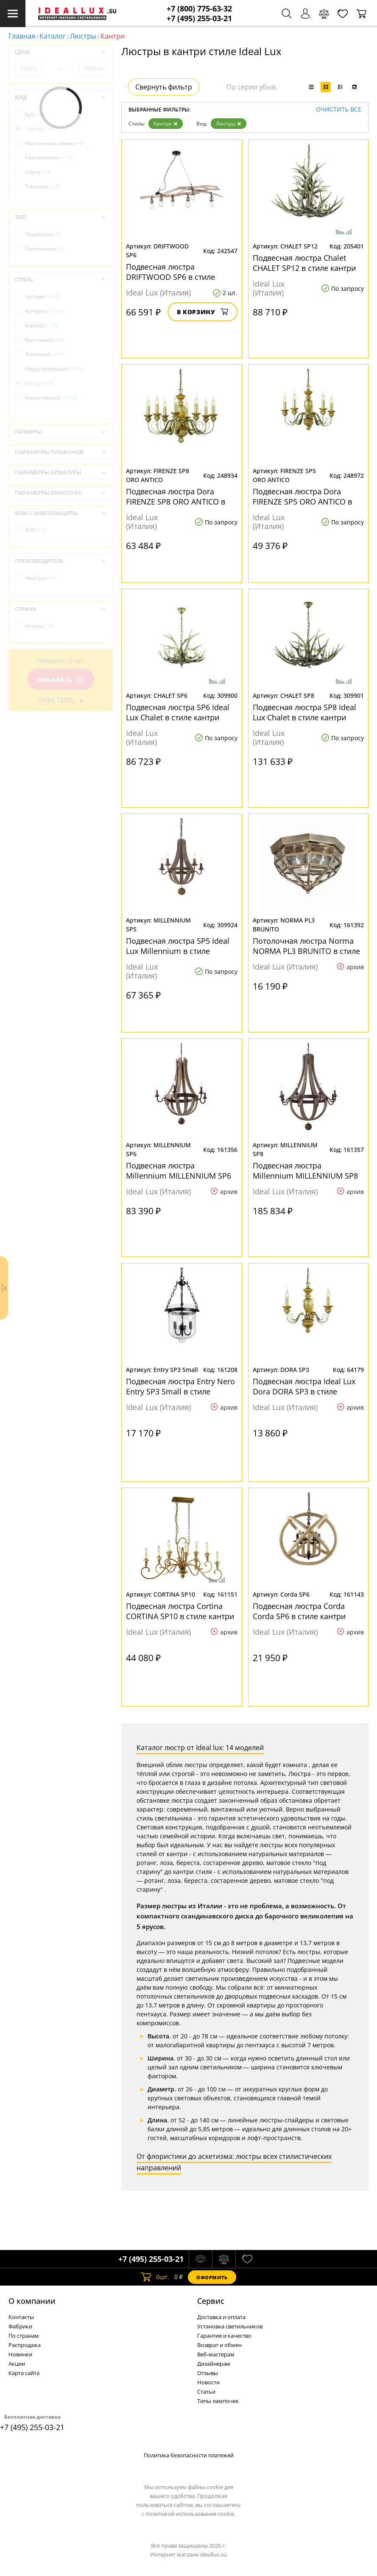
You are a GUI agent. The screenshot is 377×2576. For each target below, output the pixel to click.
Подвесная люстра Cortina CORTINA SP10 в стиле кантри (180, 1611)
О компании (32, 2301)
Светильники (49, 157)
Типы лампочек (218, 2401)
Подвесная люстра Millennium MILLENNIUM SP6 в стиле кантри (178, 1170)
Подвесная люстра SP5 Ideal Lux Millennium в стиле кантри (177, 946)
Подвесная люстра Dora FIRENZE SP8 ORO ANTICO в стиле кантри (175, 496)
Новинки (20, 2354)
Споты (38, 172)
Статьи (206, 2391)
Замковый (44, 354)
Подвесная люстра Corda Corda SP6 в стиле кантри (299, 1611)
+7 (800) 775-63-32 (199, 9)
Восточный (44, 339)
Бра (35, 114)
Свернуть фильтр (163, 87)
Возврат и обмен (219, 2345)
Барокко (42, 325)
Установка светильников (230, 2326)
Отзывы (207, 2373)
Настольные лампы (54, 143)
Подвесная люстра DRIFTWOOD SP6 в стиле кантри (170, 272)
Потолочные (44, 248)
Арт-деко (44, 311)
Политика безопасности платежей (189, 2455)
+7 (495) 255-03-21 (199, 18)
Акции (16, 2363)
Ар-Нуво (42, 296)
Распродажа (24, 2345)
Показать (60, 680)
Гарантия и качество (224, 2335)
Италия (39, 626)
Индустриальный (53, 368)
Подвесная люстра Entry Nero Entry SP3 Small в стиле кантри (180, 1386)
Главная (21, 36)
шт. (155, 2277)
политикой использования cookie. (190, 2513)
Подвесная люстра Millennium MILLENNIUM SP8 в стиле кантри (305, 1170)
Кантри (166, 123)
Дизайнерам (213, 2363)
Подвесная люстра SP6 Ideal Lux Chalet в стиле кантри (177, 712)
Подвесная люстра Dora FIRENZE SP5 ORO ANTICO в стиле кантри (302, 496)
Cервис (210, 2301)
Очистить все (338, 109)
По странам (23, 2335)
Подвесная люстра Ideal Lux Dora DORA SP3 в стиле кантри (304, 1386)
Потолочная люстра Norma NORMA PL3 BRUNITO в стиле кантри (306, 946)
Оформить (212, 2277)
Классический (51, 397)
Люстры (83, 36)
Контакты (21, 2317)
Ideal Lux (40, 578)
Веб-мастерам (216, 2354)
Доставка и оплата (221, 2317)
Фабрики (20, 2326)
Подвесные (43, 234)
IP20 (35, 530)
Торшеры (42, 186)
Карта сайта (23, 2373)
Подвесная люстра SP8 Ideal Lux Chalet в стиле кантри (304, 712)
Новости (208, 2382)
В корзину (202, 312)
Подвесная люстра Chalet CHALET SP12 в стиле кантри (304, 263)
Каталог (52, 36)
